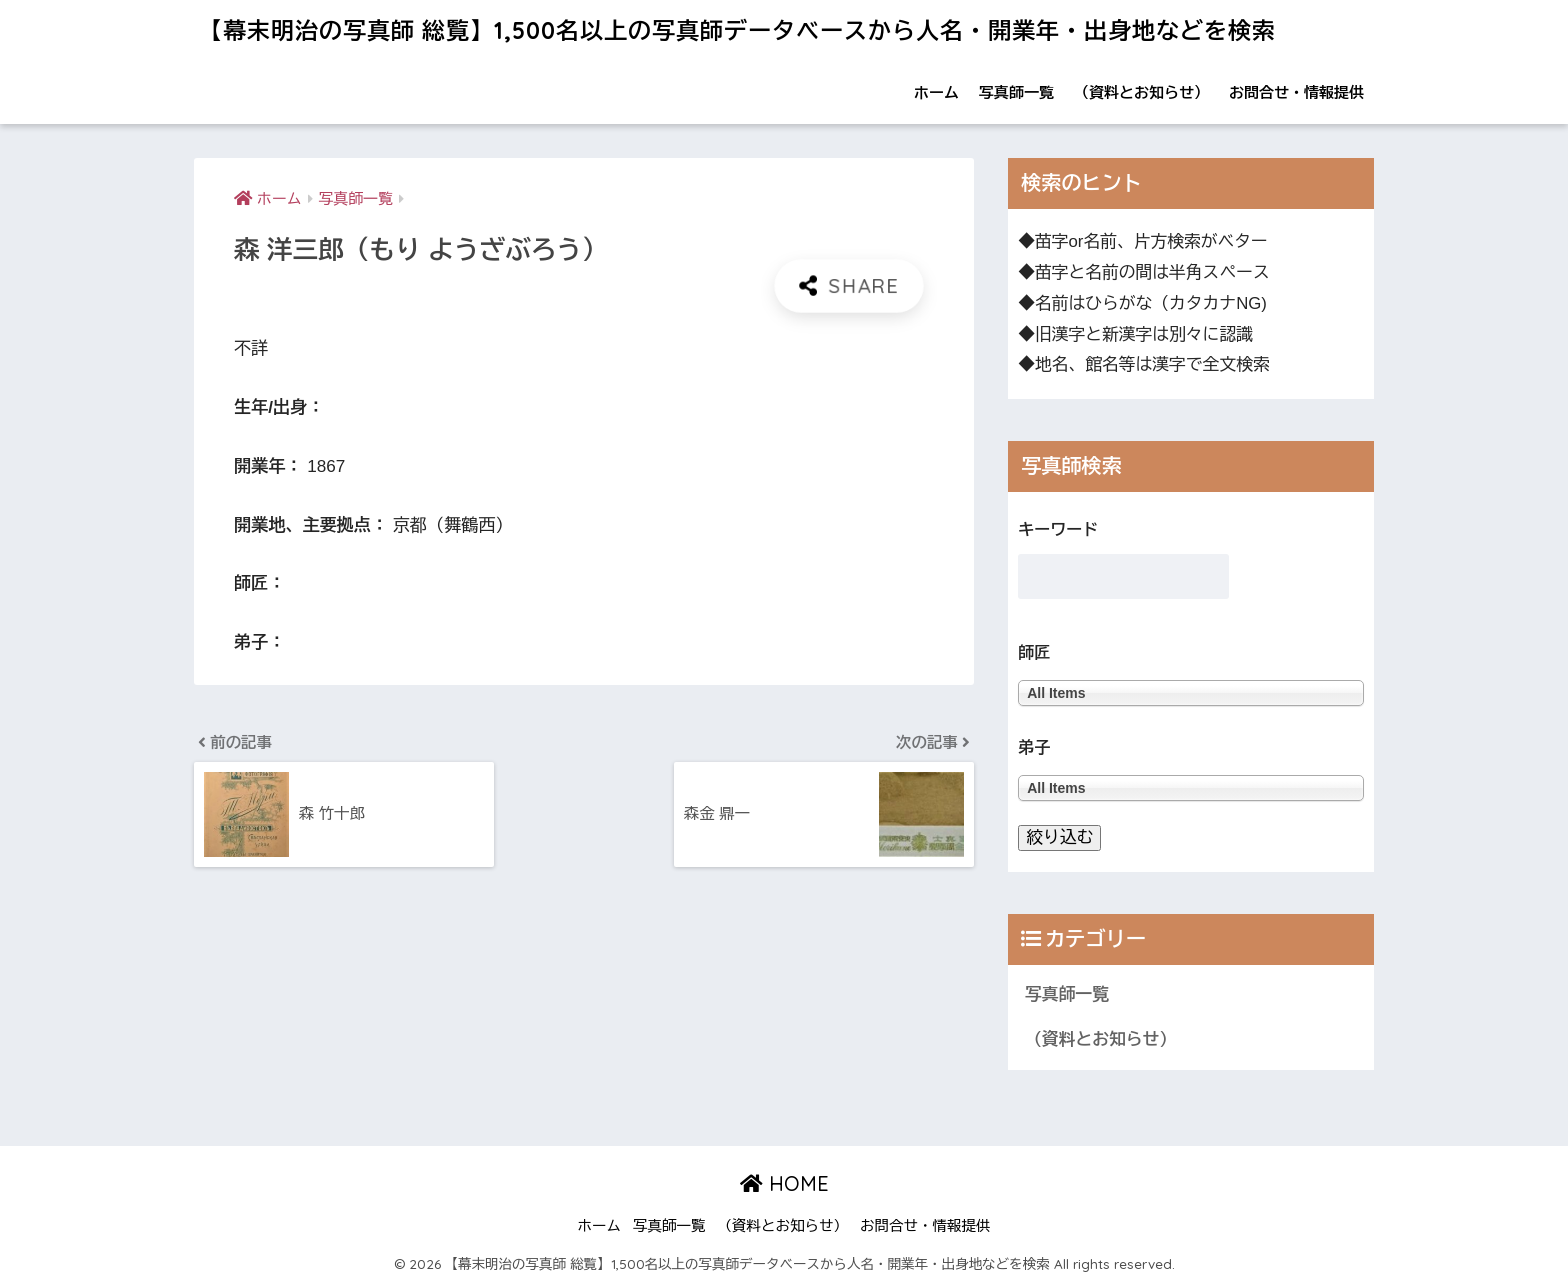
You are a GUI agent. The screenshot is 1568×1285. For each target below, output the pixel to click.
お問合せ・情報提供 (1296, 92)
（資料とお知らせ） (1141, 92)
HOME (784, 1183)
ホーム (936, 92)
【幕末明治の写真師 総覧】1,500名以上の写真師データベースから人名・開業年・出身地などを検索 (737, 30)
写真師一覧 (1016, 92)
